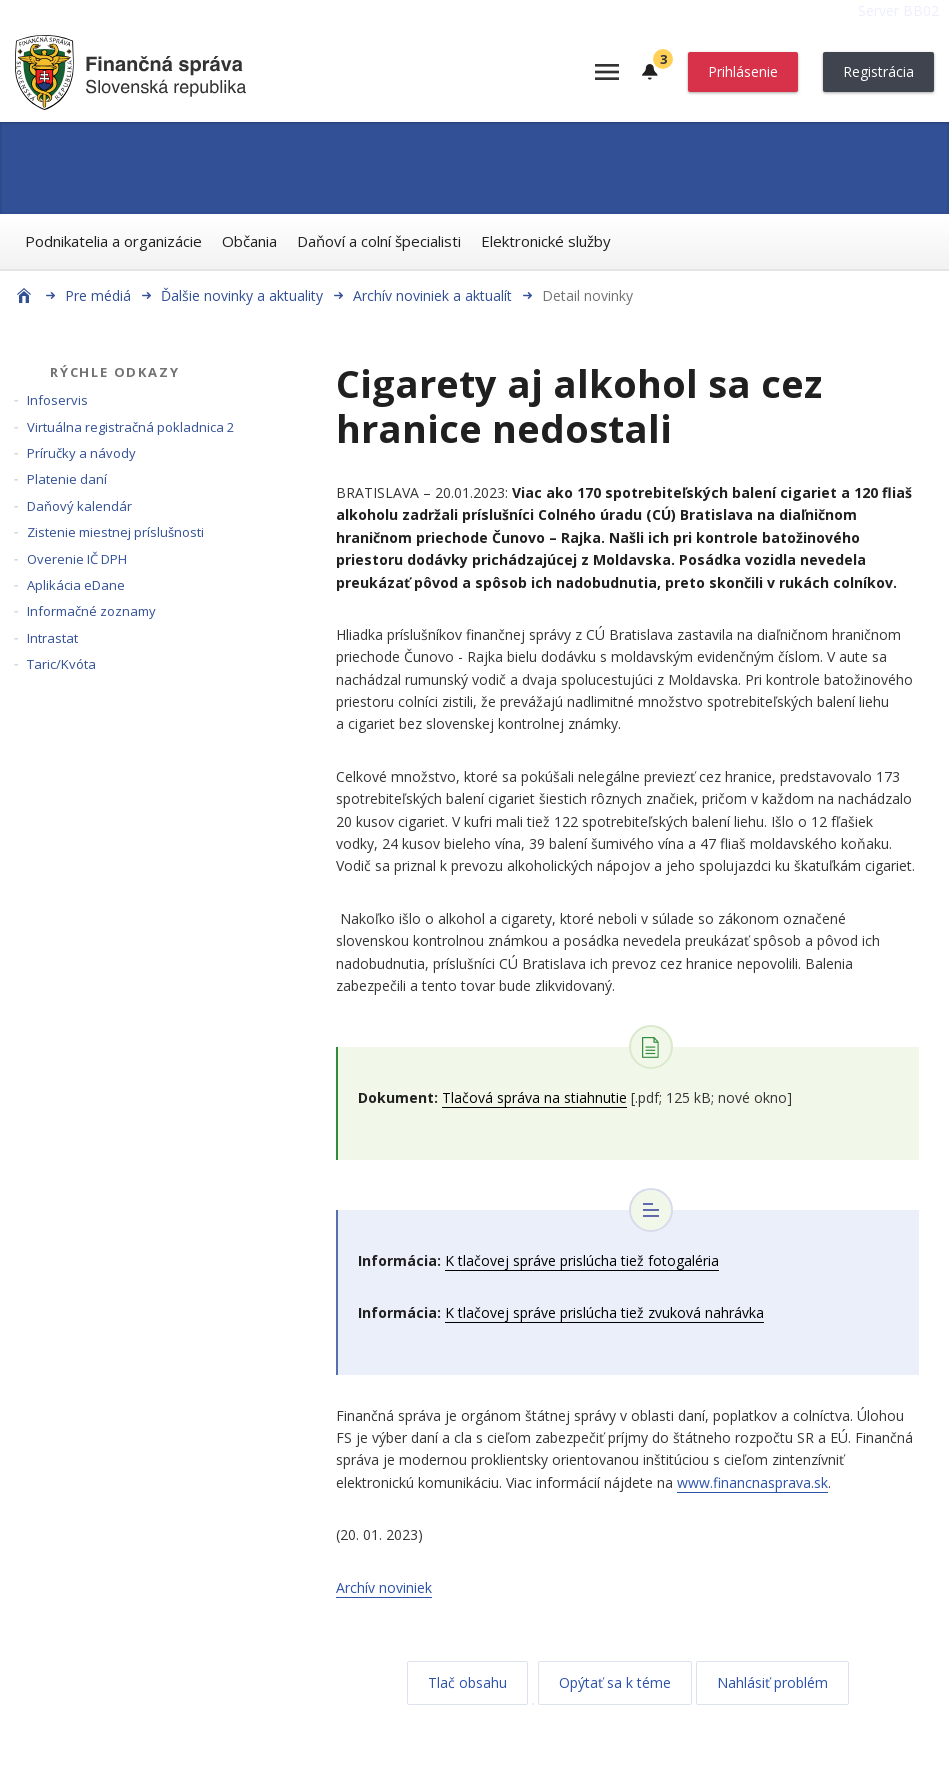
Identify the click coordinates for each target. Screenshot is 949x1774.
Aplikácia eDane (76, 585)
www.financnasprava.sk (752, 1482)
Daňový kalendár (79, 506)
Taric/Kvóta (61, 664)
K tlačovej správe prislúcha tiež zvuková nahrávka (604, 1312)
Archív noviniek (384, 1587)
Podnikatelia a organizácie (113, 241)
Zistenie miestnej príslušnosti (115, 532)
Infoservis (57, 400)
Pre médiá (98, 295)
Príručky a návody (81, 453)
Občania (249, 241)
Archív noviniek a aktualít (432, 295)
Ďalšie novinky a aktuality (242, 295)
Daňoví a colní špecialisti (379, 241)
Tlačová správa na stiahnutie (534, 1097)
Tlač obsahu (467, 1682)
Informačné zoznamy (91, 611)
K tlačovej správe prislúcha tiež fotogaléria (582, 1260)
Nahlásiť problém (772, 1682)
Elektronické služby (546, 241)
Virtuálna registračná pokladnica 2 (130, 427)
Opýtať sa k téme (615, 1682)
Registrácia (878, 71)
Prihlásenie (743, 71)
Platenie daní (67, 479)
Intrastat (52, 638)
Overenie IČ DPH (77, 559)
